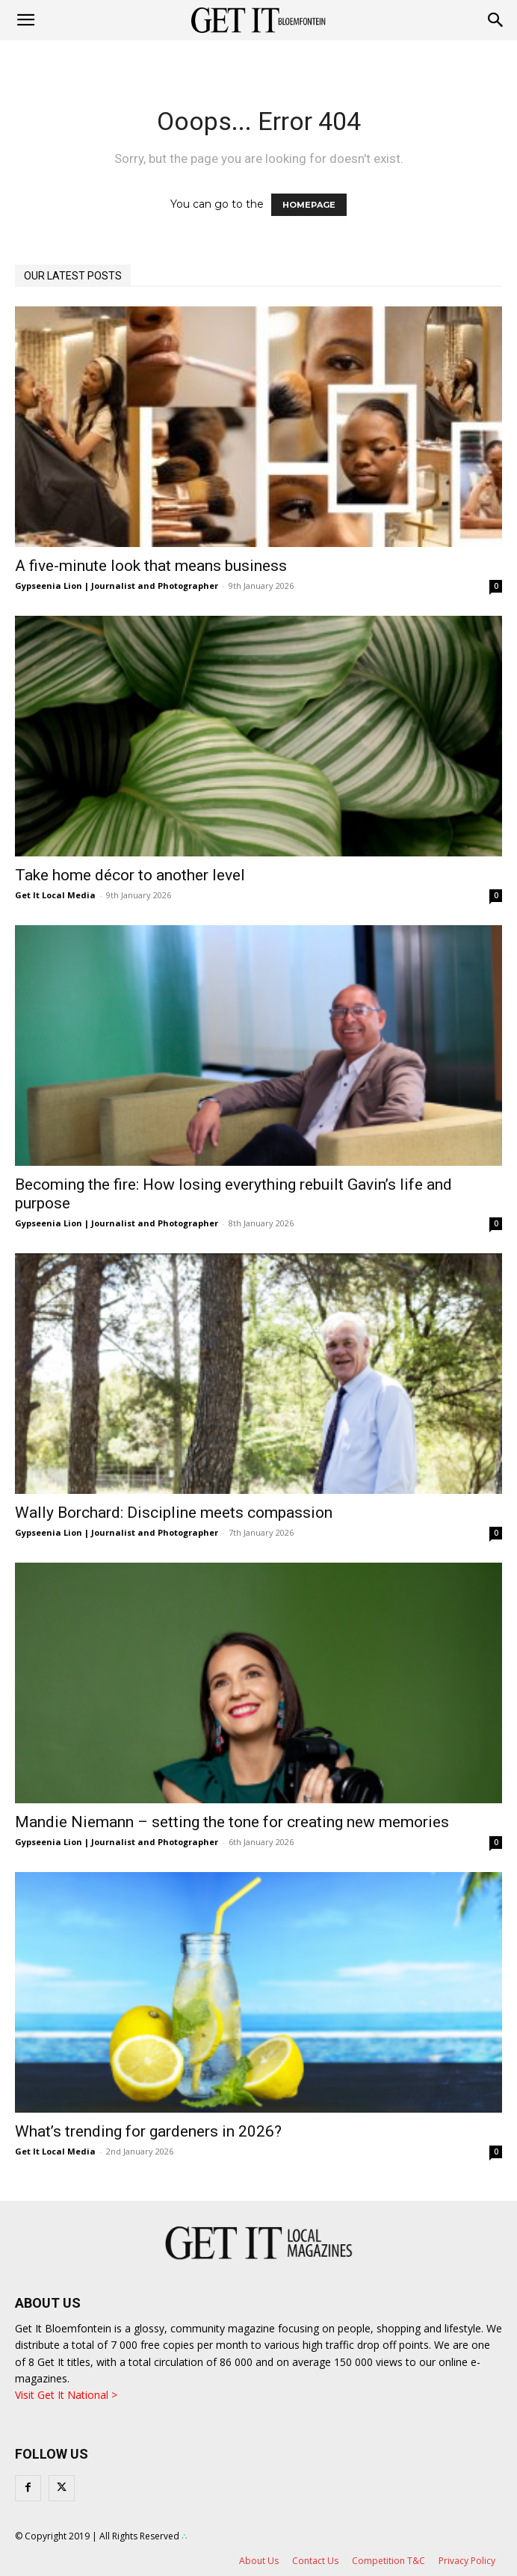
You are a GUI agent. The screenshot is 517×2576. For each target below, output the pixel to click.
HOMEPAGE (308, 205)
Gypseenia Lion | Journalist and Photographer (116, 585)
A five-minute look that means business (151, 566)
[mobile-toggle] (25, 20)
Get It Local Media (55, 895)
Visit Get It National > (66, 2395)
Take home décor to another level (130, 875)
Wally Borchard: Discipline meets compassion (173, 1513)
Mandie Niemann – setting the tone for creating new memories (232, 1822)
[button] (496, 20)
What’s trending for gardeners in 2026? (148, 2131)
